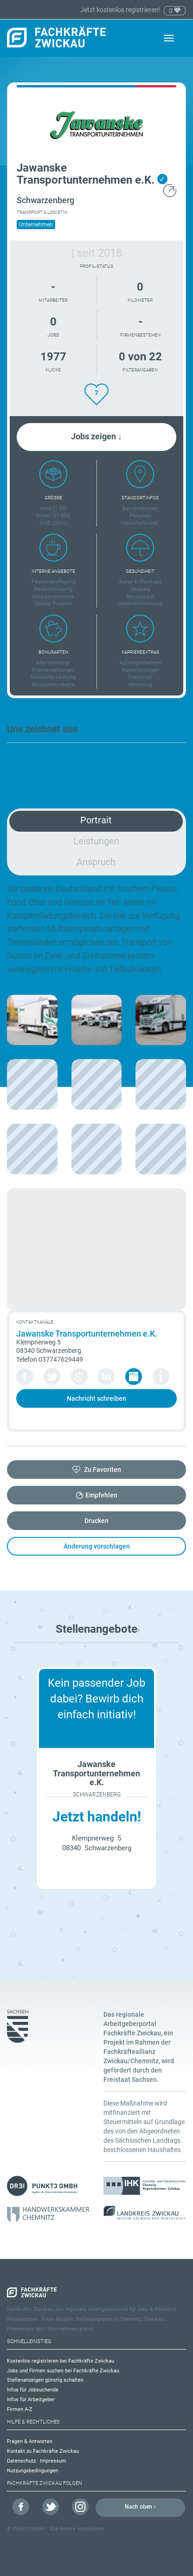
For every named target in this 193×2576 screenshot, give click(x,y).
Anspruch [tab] (96, 861)
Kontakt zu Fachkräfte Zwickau (43, 2451)
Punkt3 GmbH (29, 2529)
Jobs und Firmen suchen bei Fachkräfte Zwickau (63, 2371)
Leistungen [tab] (96, 841)
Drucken (96, 1520)
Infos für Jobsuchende (32, 2390)
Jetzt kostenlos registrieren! (120, 9)
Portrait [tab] (96, 820)
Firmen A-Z (19, 2409)
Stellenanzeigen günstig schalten (45, 2380)
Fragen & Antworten (29, 2441)
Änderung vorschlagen (97, 1546)
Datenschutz (21, 2461)
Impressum (53, 2461)
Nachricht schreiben (96, 1398)
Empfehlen (101, 1495)
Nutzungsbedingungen (32, 2471)
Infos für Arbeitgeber (31, 2400)
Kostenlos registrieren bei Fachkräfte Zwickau (60, 2361)
